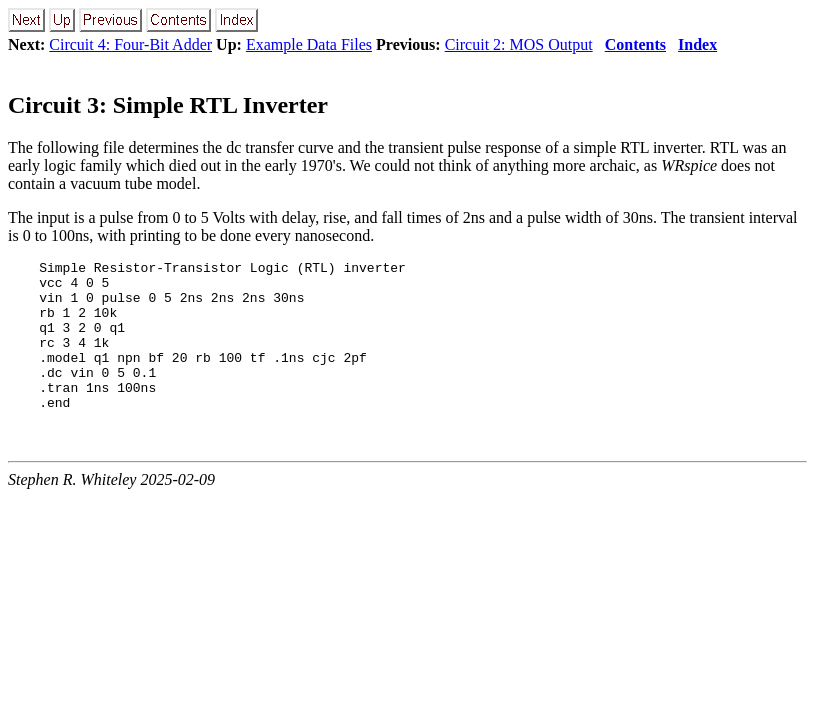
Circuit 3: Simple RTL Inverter (168, 105)
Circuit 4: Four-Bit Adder (130, 44)
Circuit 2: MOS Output (519, 44)
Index (697, 44)
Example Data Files (309, 44)
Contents (635, 44)
